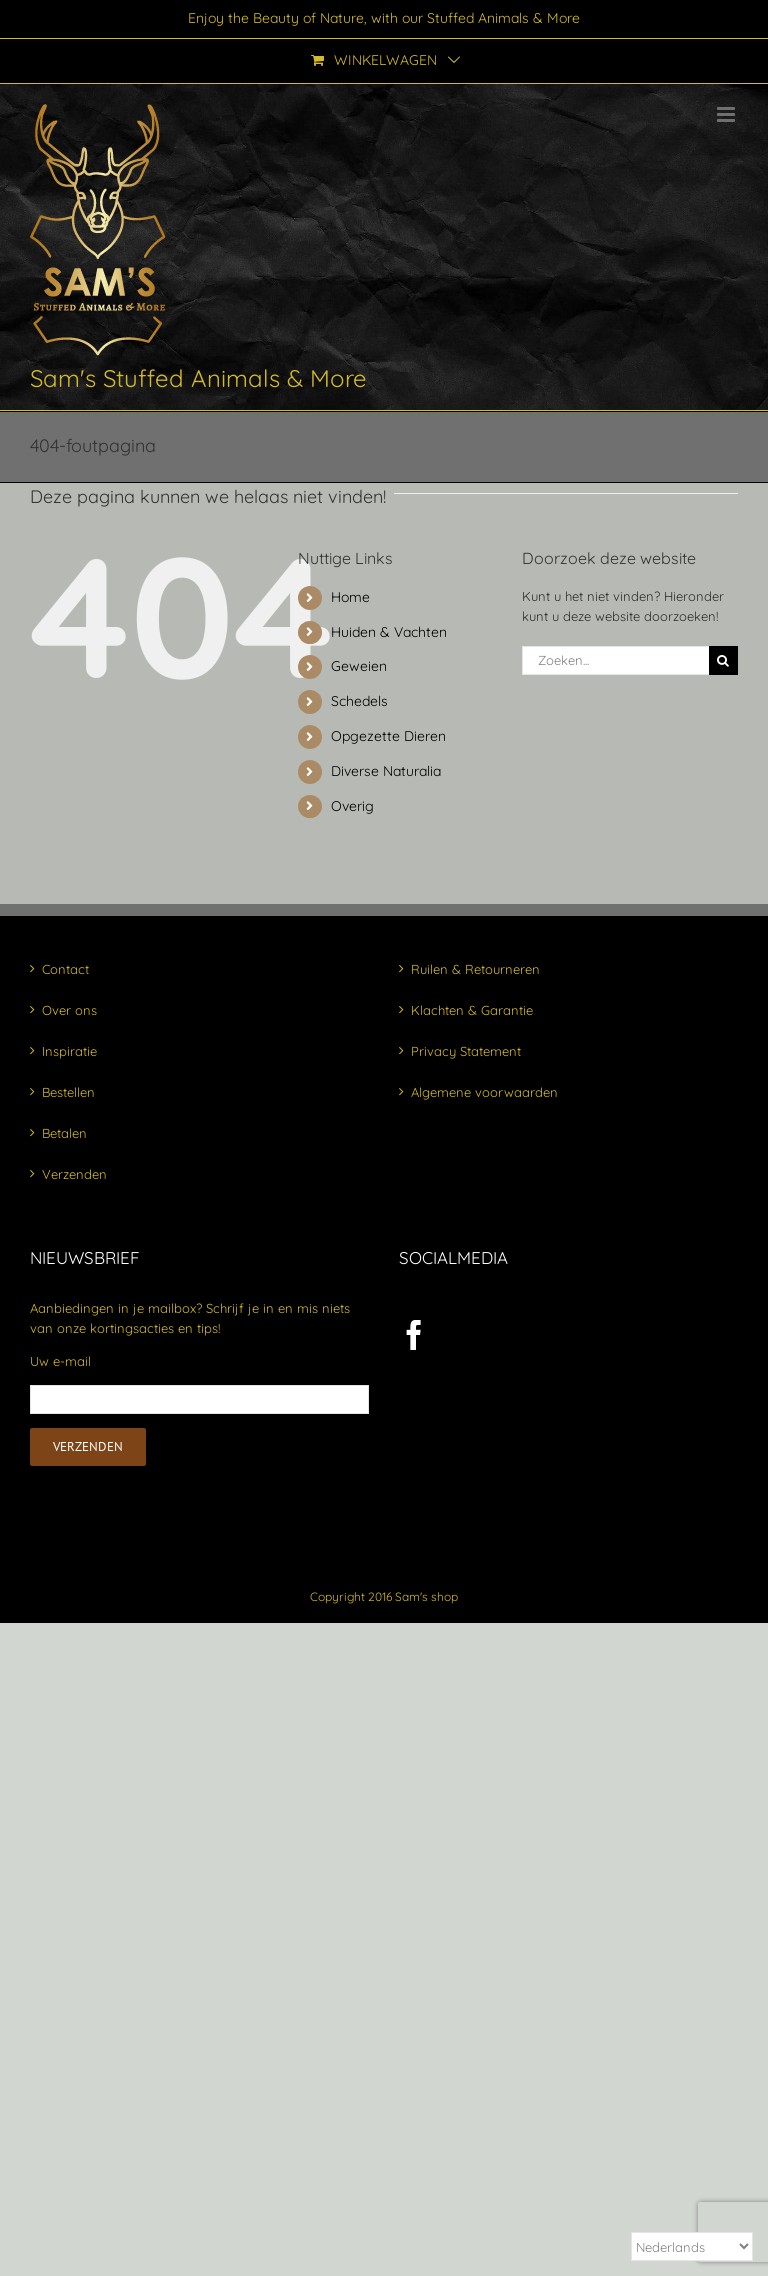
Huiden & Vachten (389, 632)
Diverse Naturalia (386, 771)
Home (350, 597)
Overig (352, 806)
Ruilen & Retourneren (475, 969)
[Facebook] (414, 1335)
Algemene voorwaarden (484, 1092)
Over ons (69, 1010)
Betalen (64, 1133)
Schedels (359, 701)
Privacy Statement (466, 1051)
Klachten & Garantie (472, 1010)
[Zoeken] (723, 660)
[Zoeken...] (615, 660)
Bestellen (68, 1092)
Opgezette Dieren (388, 736)
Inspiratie (69, 1051)
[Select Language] (692, 2246)
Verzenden (74, 1174)
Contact (65, 969)
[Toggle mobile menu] (727, 114)
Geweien (359, 666)
